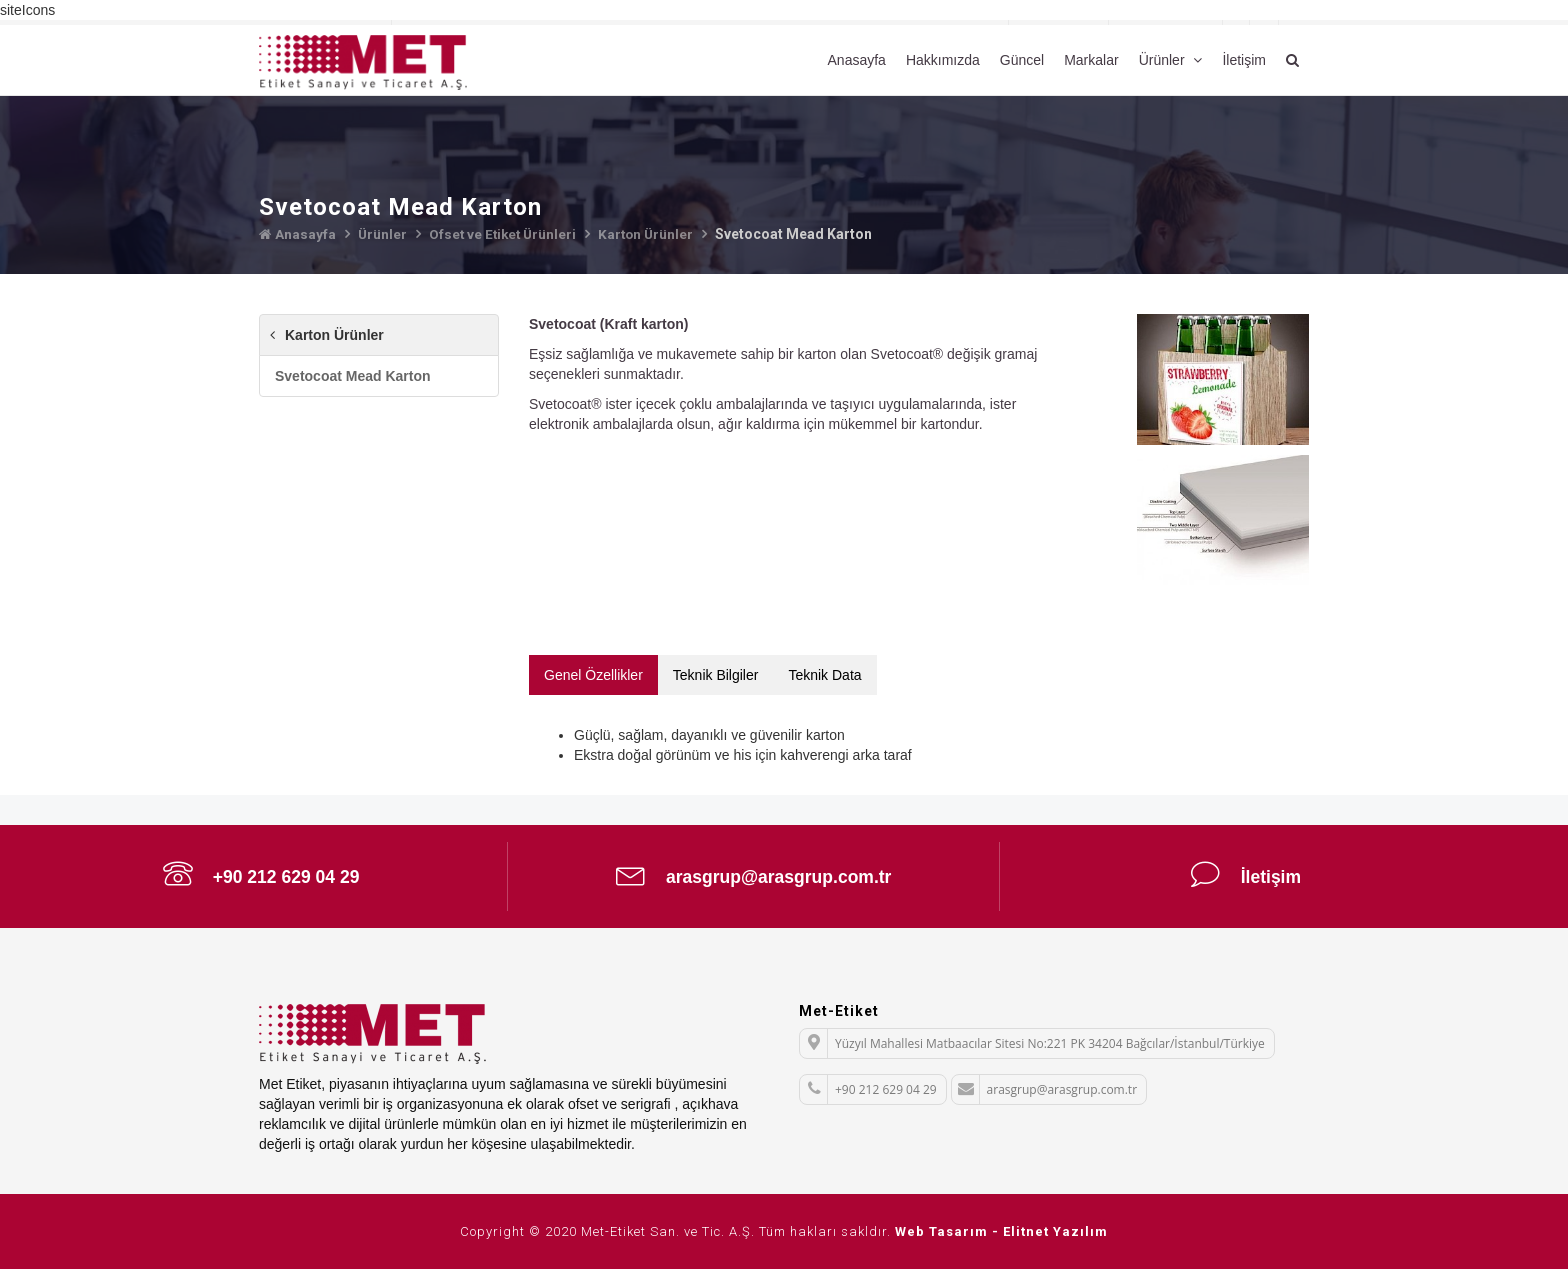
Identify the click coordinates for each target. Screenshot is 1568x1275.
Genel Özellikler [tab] (593, 674)
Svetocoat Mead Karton (353, 376)
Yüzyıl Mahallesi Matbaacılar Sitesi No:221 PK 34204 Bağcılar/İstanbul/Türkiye (1032, 1049)
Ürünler (1164, 60)
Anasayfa (857, 60)
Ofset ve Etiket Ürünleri (506, 234)
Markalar (1091, 60)
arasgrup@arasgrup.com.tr (754, 877)
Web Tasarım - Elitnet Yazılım (1001, 1237)
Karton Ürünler (653, 234)
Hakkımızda (943, 60)
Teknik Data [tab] (824, 674)
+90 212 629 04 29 (261, 877)
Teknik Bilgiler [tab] (716, 674)
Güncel (1022, 60)
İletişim (1244, 60)
